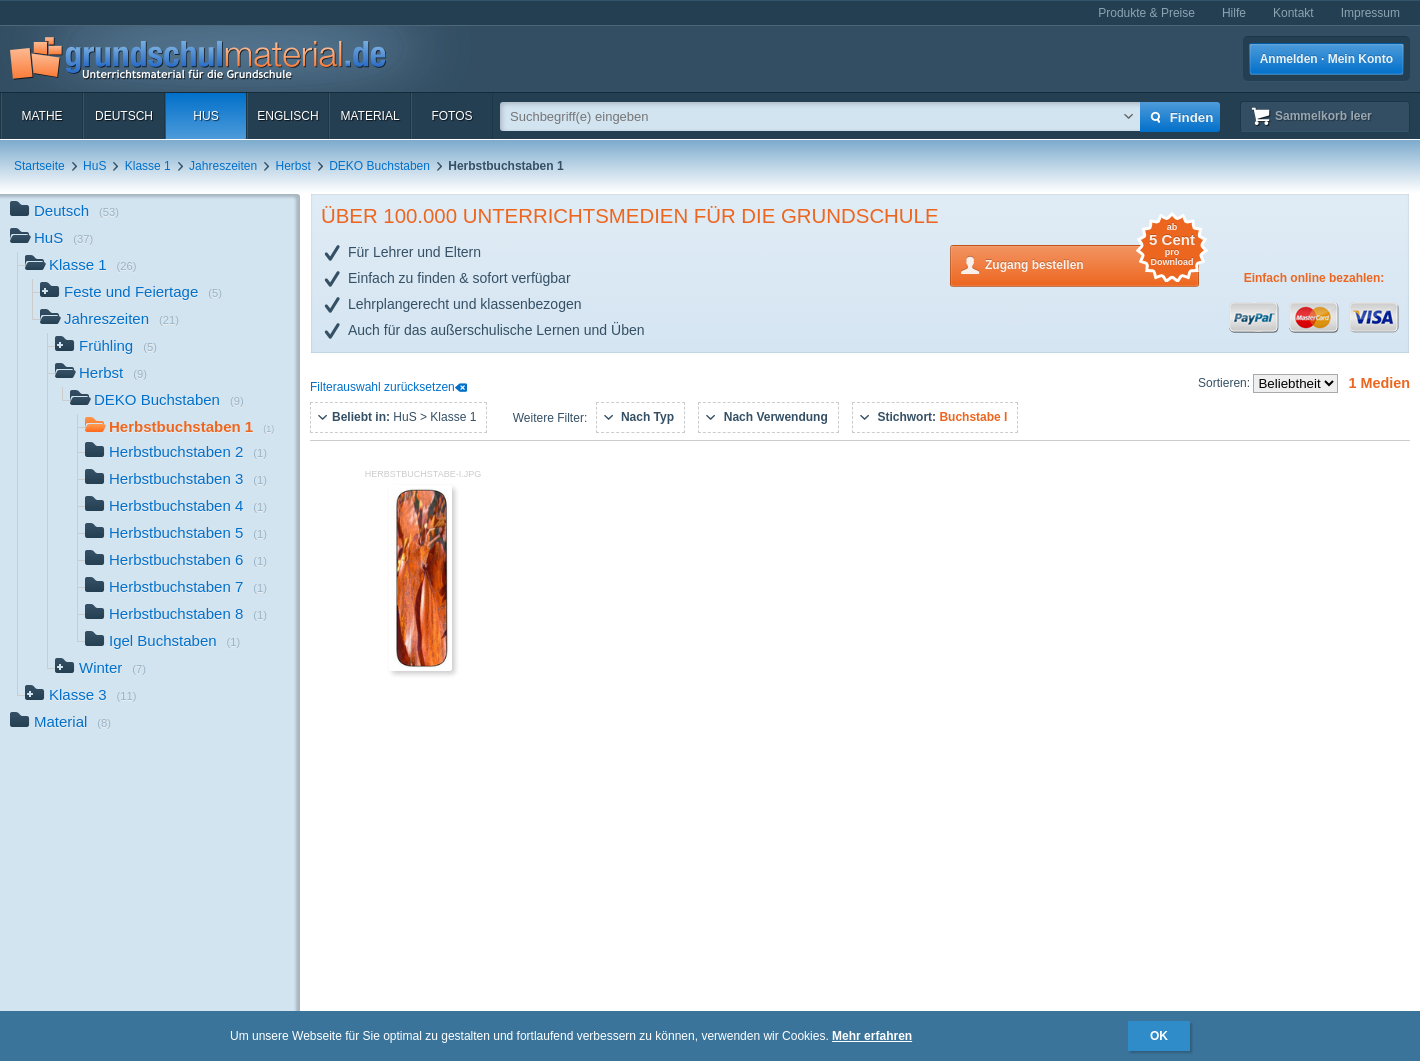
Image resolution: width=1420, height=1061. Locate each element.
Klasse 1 (148, 166)
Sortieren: (1225, 383)
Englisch (287, 116)
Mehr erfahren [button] (872, 1036)
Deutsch (124, 116)
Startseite (39, 166)
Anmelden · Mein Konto (1326, 59)
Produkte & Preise (1146, 13)
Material (369, 116)
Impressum (1370, 13)
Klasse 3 (81, 696)
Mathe (41, 116)
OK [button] (1159, 1036)
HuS (205, 116)
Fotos (451, 116)
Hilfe (1234, 13)
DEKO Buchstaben (379, 166)
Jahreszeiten (223, 166)
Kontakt (1293, 13)
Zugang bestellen (1092, 263)
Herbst (293, 166)
